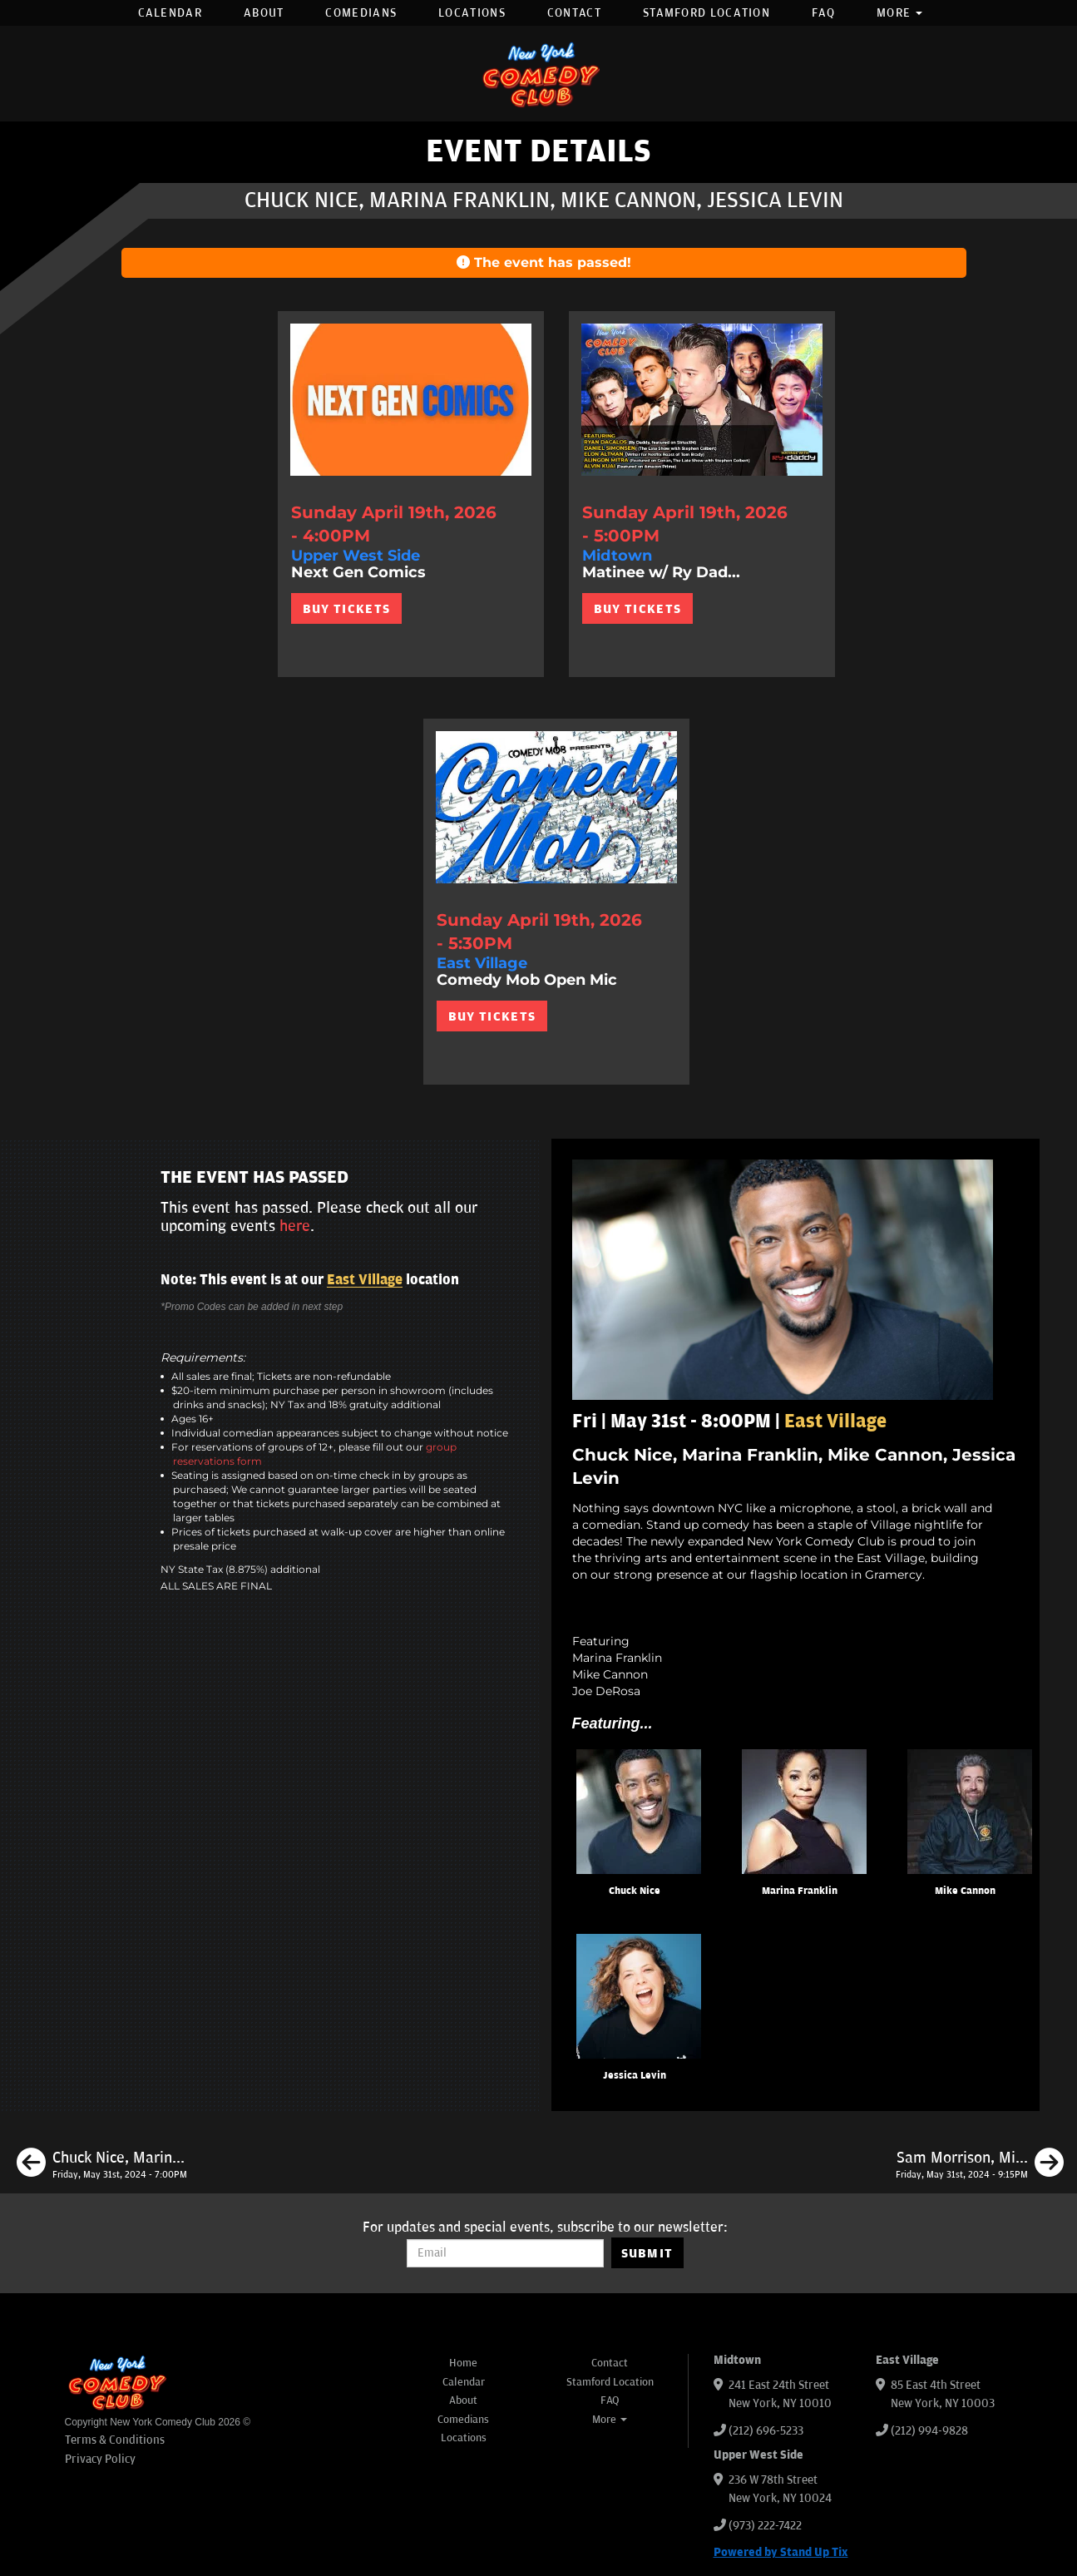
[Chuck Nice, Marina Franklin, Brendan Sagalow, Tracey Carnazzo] (102, 2165)
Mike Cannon (965, 1891)
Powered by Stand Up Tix (781, 2552)
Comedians (361, 13)
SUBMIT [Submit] (647, 2253)
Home (463, 2363)
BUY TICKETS (346, 608)
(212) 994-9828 (929, 2431)
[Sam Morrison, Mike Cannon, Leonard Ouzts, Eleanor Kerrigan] (980, 2165)
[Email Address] (505, 2253)
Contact (574, 13)
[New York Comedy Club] (539, 74)
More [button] (900, 13)
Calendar (170, 13)
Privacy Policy (100, 2459)
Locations (472, 13)
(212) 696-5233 (766, 2431)
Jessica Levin (634, 2075)
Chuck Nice (634, 1891)
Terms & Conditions (115, 2440)
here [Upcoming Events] (294, 1226)
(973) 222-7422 (765, 2526)
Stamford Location (706, 13)
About (264, 13)
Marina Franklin (799, 1891)
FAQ (823, 13)
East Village (365, 1280)
